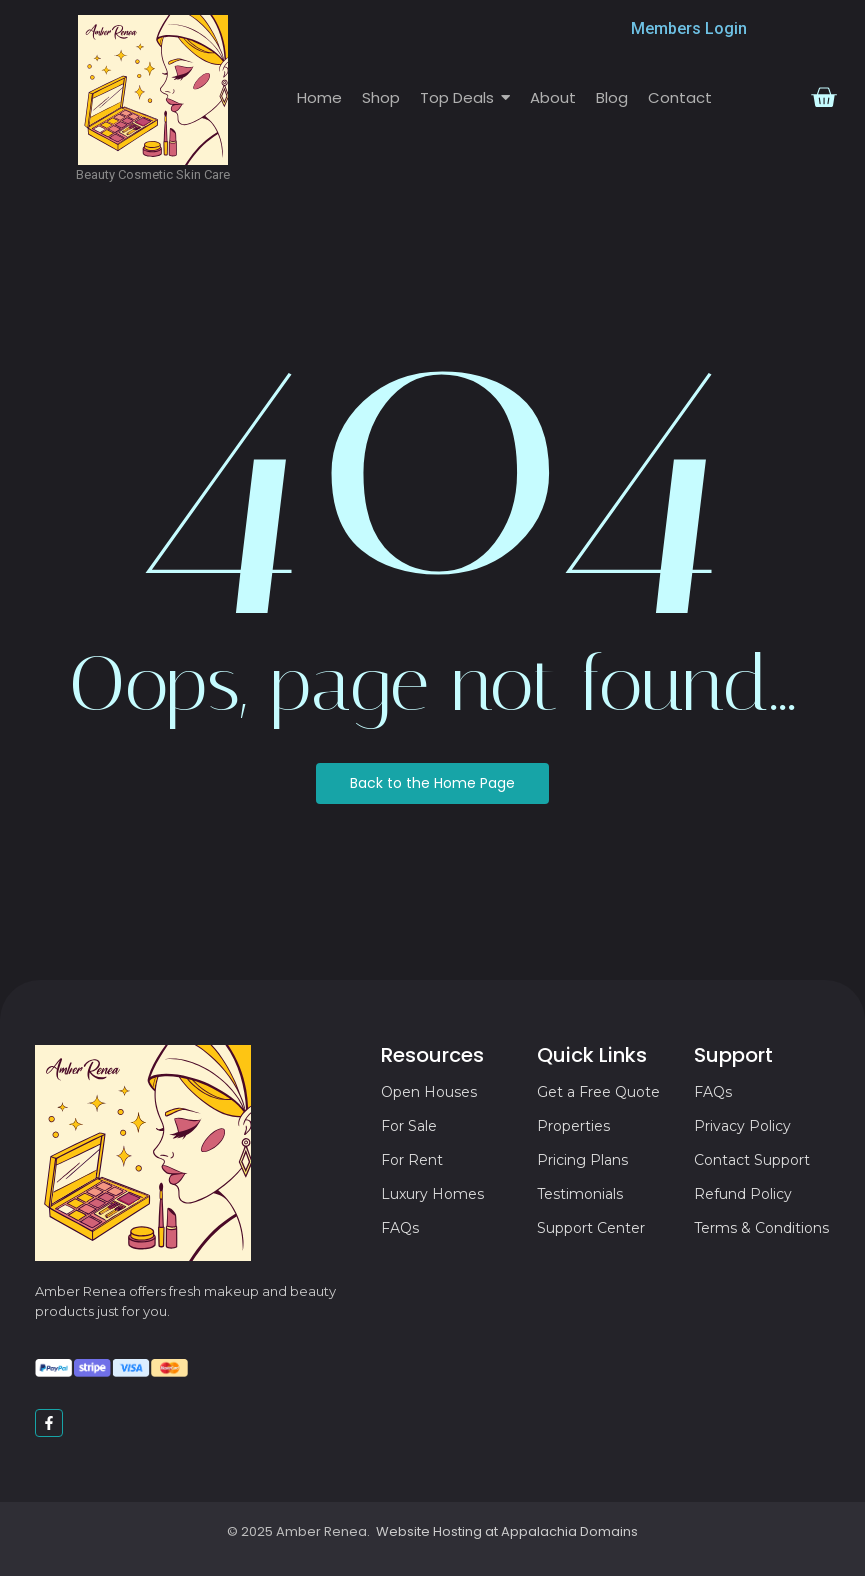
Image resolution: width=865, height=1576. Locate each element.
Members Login (689, 28)
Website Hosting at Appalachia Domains (507, 1531)
